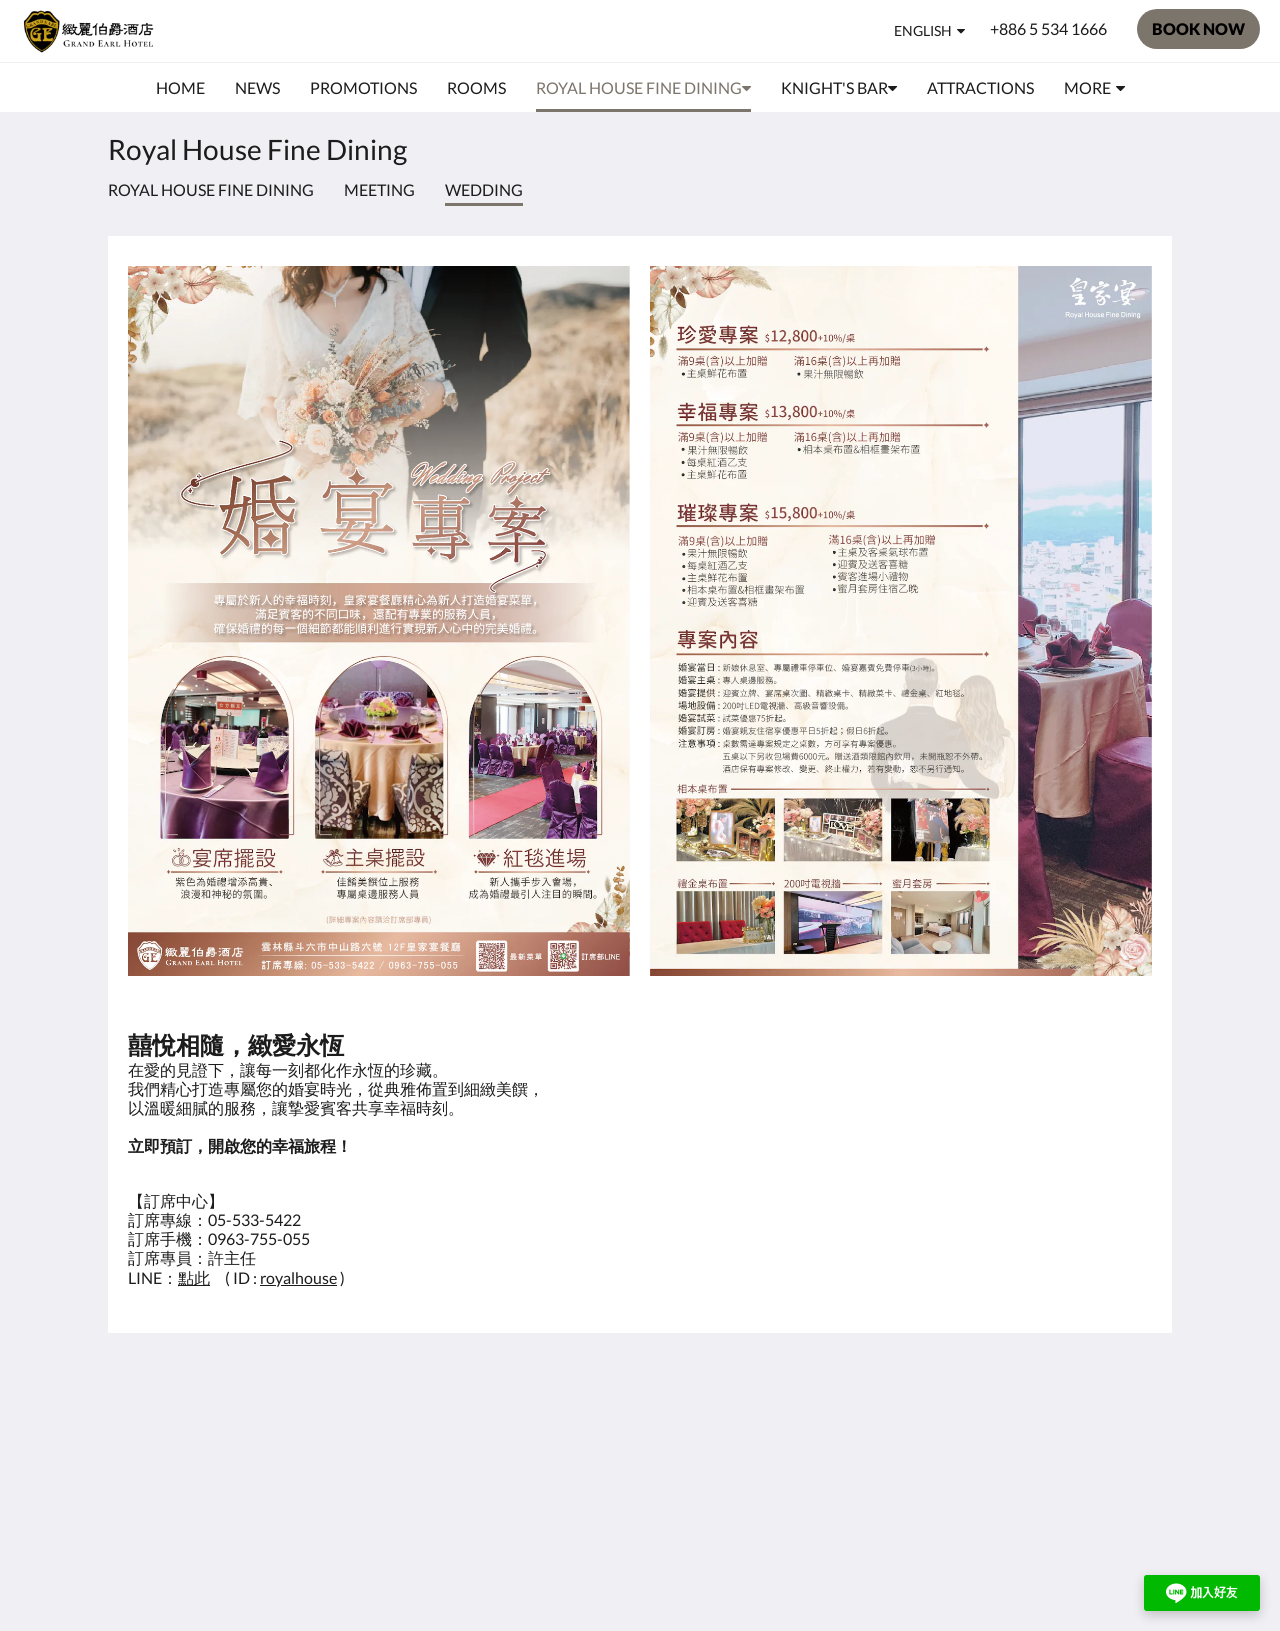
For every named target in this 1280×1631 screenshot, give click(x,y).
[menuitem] (180, 88)
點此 (194, 1277)
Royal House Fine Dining (211, 189)
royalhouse (298, 1277)
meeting (379, 189)
